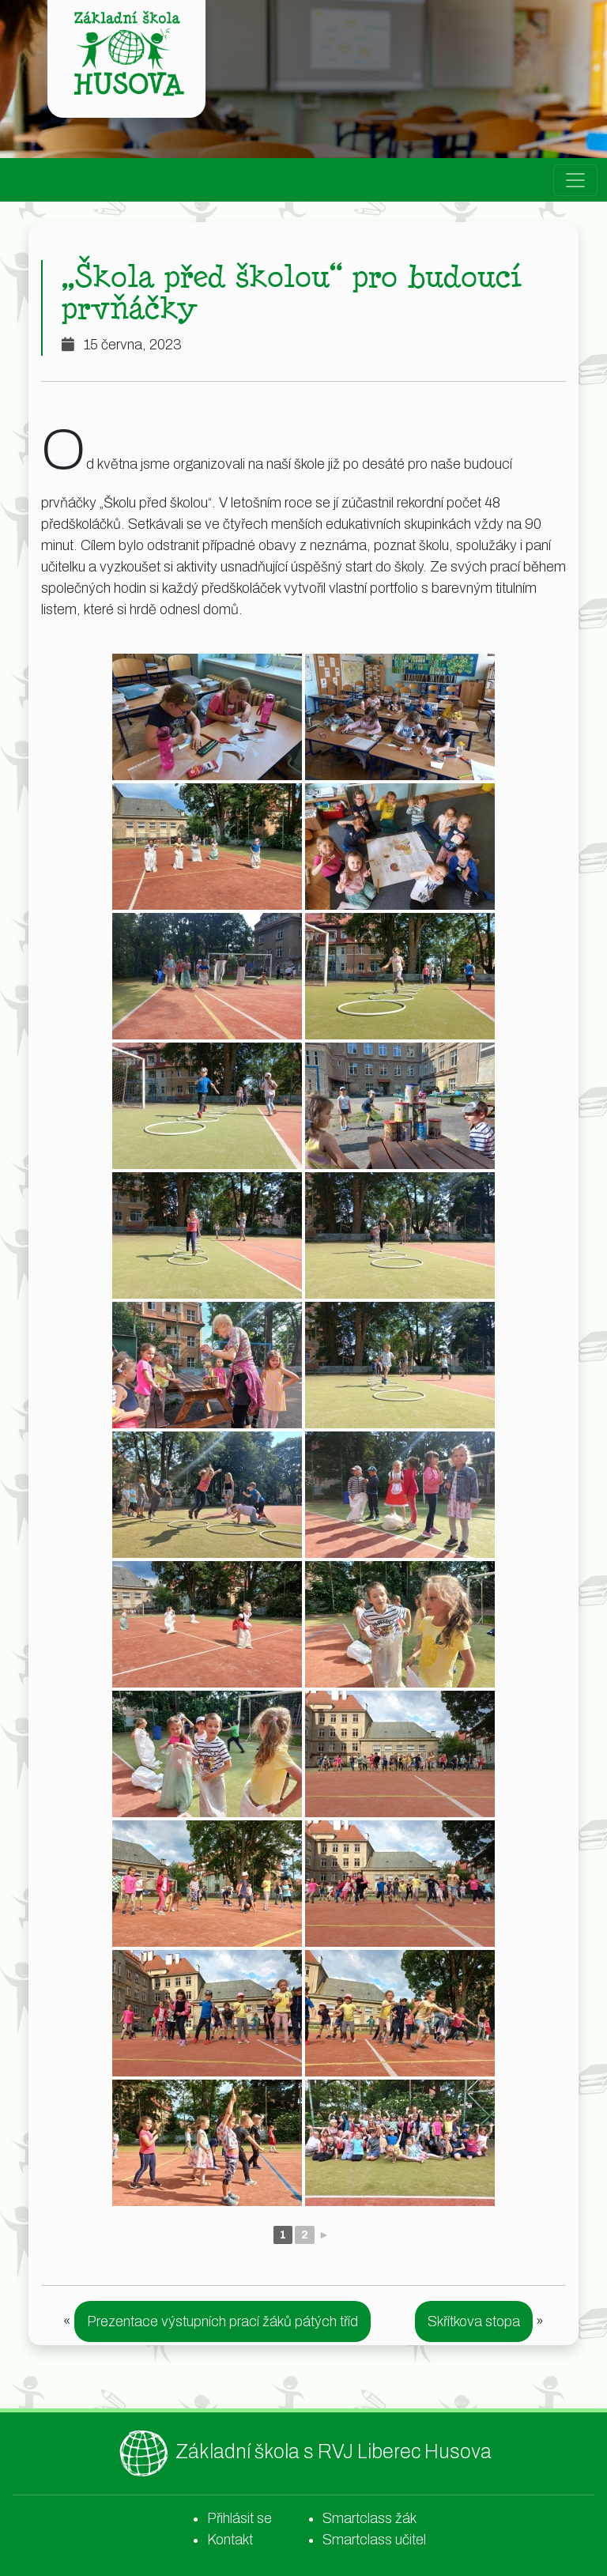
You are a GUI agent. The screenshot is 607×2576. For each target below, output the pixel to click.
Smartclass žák (369, 2518)
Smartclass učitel (374, 2540)
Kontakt (230, 2540)
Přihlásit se (239, 2518)
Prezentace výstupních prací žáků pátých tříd (222, 2321)
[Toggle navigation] (575, 180)
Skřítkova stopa (474, 2321)
